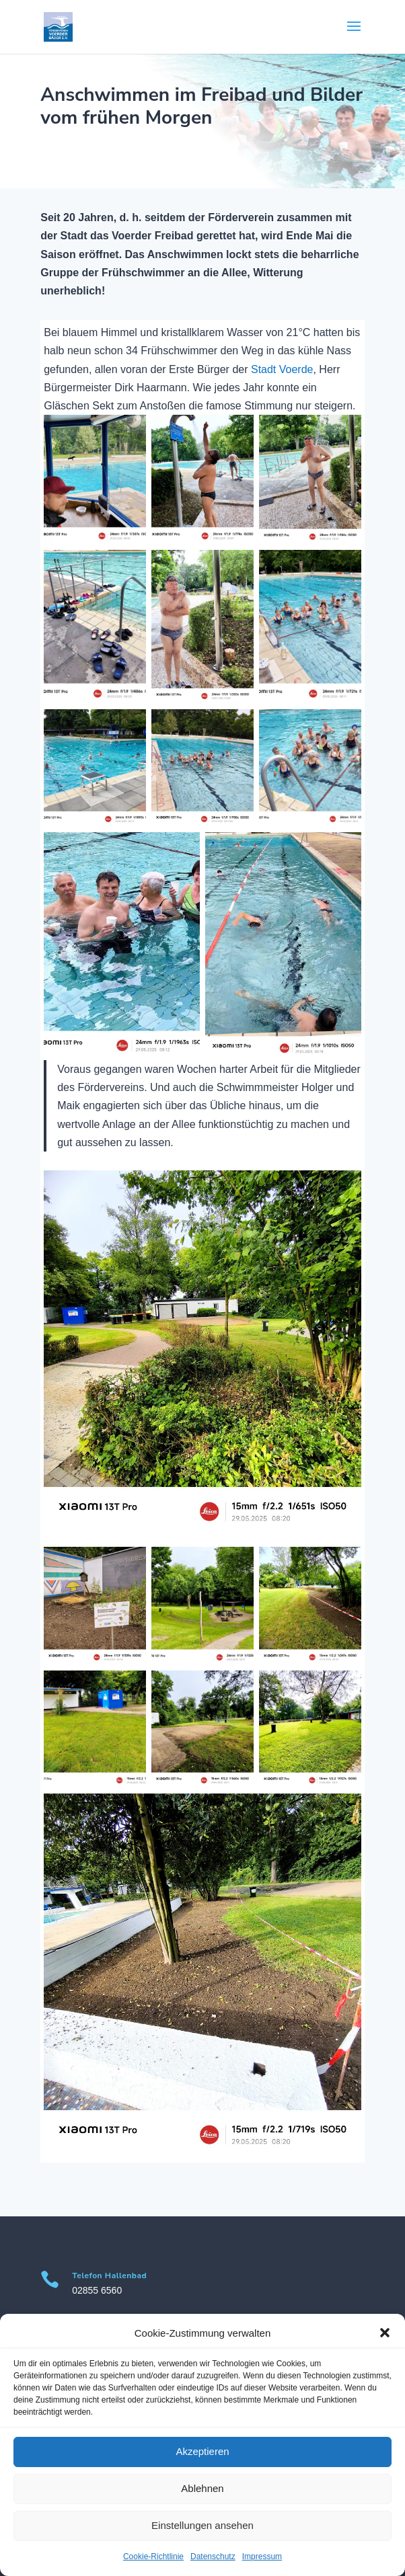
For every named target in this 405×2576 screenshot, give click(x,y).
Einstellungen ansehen (202, 2525)
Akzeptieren (202, 2451)
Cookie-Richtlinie (153, 2556)
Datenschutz (212, 2556)
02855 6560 (97, 2290)
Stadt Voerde (282, 369)
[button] (385, 2332)
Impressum (262, 2556)
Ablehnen (202, 2488)
